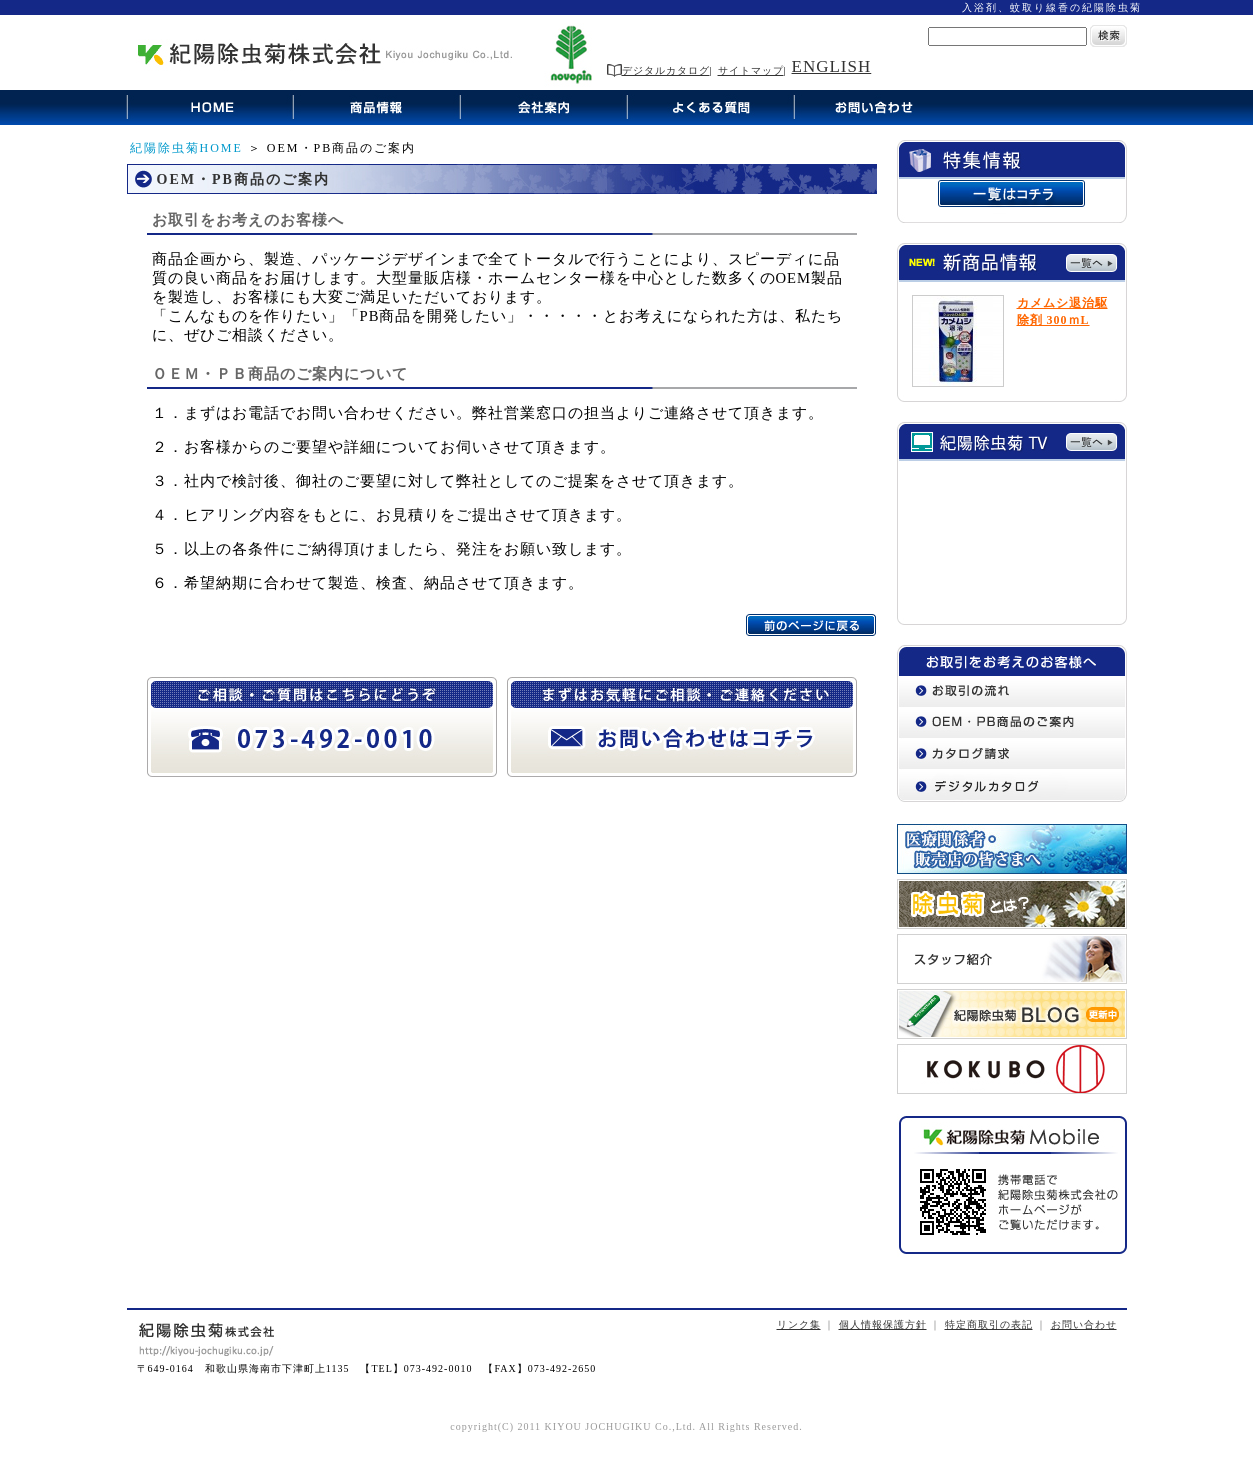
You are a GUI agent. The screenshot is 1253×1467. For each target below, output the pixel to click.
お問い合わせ (1084, 1324)
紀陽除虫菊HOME (186, 148)
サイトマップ (751, 70)
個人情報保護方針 (883, 1324)
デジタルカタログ (658, 70)
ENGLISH (832, 66)
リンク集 (799, 1324)
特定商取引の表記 (989, 1324)
